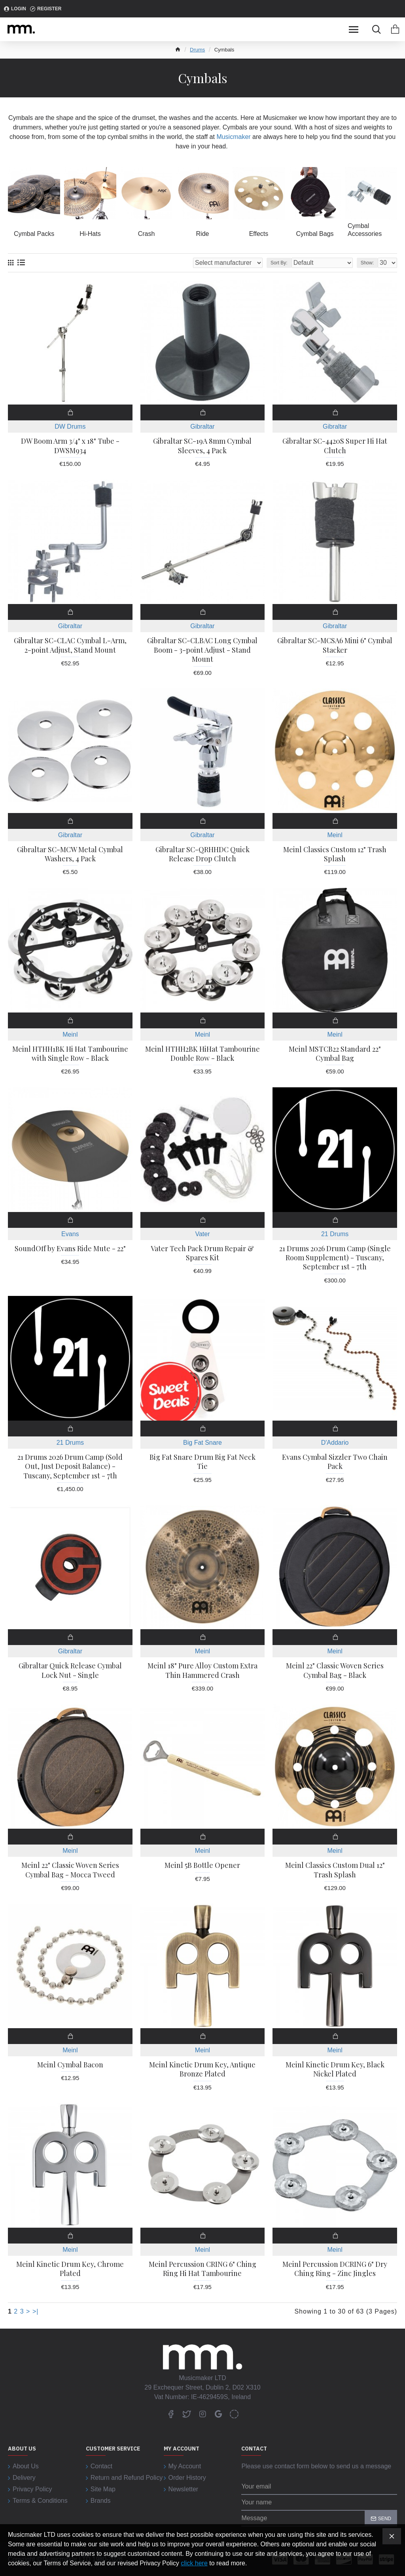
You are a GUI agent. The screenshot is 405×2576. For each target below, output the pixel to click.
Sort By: (279, 263)
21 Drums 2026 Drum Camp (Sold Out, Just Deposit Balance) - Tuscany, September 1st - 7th (70, 1466)
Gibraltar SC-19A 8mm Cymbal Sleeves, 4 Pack (202, 446)
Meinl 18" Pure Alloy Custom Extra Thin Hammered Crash (202, 1670)
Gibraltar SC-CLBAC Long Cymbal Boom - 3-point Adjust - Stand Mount (202, 650)
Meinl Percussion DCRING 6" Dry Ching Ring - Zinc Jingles (334, 2269)
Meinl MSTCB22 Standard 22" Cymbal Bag (335, 1054)
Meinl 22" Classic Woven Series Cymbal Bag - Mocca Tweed (70, 1870)
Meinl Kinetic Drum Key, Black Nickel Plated (335, 2069)
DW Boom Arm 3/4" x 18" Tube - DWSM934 (70, 446)
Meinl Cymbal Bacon (70, 2064)
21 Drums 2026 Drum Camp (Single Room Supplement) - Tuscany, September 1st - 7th (335, 1258)
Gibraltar (202, 426)
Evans (70, 1234)
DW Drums (70, 426)
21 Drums (334, 1234)
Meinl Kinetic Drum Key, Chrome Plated (70, 2269)
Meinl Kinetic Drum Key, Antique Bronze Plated (202, 2069)
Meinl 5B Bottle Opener (202, 1865)
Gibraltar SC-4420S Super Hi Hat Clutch (334, 446)
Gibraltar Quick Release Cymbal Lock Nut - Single (70, 1670)
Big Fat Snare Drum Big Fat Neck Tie (202, 1462)
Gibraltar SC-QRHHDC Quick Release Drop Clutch (202, 854)
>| (35, 2311)
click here (194, 2563)
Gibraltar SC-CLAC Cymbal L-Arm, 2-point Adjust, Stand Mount (70, 645)
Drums (197, 50)
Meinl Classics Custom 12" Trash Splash (334, 854)
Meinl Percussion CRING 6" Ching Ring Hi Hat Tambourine (202, 2269)
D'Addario (335, 1442)
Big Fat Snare (202, 1442)
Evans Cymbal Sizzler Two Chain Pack (335, 1462)
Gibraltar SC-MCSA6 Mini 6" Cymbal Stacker (334, 645)
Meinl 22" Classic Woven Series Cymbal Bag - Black (335, 1670)
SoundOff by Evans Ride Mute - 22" (70, 1248)
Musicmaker (233, 136)
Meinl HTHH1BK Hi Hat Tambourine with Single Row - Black (70, 1054)
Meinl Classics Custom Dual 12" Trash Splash (335, 1870)
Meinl (335, 835)
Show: (367, 263)
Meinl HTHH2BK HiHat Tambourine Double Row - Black (202, 1054)
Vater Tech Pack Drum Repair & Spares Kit (202, 1253)
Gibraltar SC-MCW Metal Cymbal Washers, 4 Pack (70, 854)
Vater (202, 1234)
